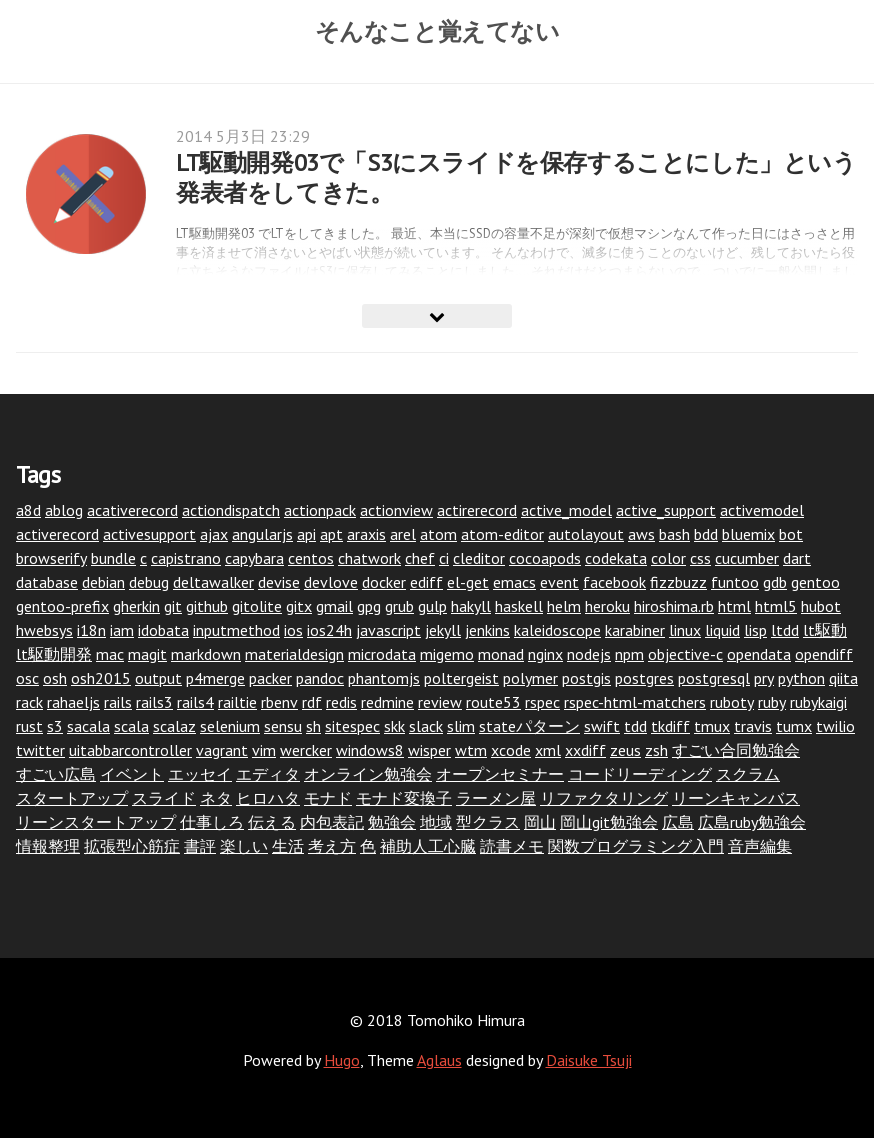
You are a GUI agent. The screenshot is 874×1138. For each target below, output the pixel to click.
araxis (366, 534)
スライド (164, 798)
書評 (200, 846)
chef (420, 558)
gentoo (815, 582)
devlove (331, 582)
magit (147, 654)
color (668, 558)
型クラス (488, 822)
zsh (656, 750)
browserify (51, 558)
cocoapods (545, 558)
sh (313, 726)
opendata (759, 654)
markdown (206, 654)
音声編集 (760, 846)
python (801, 678)
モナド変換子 (404, 798)
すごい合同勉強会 (736, 750)
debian (103, 582)
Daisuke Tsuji (589, 1060)
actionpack (320, 510)
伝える (272, 822)
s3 (55, 726)
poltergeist (461, 678)
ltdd (785, 630)
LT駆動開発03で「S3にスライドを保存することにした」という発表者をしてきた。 (516, 177)
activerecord (57, 534)
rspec (542, 702)
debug (149, 582)
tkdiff (670, 726)
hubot (821, 606)
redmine (387, 702)
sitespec (352, 726)
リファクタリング (604, 798)
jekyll (443, 630)
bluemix (748, 534)
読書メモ (512, 846)
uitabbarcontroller (130, 750)
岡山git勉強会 (609, 822)
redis (341, 702)
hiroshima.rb (674, 606)
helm (564, 606)
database (47, 582)
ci (444, 558)
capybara (254, 558)
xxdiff (585, 750)
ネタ (216, 798)
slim (461, 726)
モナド (328, 798)
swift (602, 726)
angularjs (262, 534)
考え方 (332, 846)
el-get (468, 582)
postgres (644, 678)
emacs (514, 582)
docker (384, 582)
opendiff (824, 654)
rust (29, 726)
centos (311, 558)
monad (501, 654)
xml (548, 750)
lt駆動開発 (54, 654)
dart (797, 558)
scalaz (174, 726)
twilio (835, 726)
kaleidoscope (557, 630)
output (158, 678)
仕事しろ (212, 822)
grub (399, 606)
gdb (775, 582)
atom (438, 534)
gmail (334, 606)
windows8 (370, 750)
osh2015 (101, 678)
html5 (776, 606)
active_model (566, 510)
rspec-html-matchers (635, 702)
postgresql (714, 678)
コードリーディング (640, 774)
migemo (447, 654)
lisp (755, 630)
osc (27, 678)
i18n (91, 630)
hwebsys (44, 630)
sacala (88, 726)
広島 (678, 822)
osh (55, 678)
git (173, 606)
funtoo (735, 582)
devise (279, 582)
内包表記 (332, 822)
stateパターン (529, 726)
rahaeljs (73, 702)
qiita (843, 678)
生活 (288, 846)
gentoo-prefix (62, 606)
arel (403, 534)
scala (131, 726)
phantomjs (384, 678)
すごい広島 (56, 774)
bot (791, 534)
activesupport (149, 534)
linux (685, 630)
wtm (471, 750)
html (734, 606)
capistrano (186, 558)
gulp (432, 606)
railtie (237, 702)
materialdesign (294, 654)
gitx (299, 606)
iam (122, 630)
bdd (706, 534)
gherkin (136, 606)
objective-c (685, 654)
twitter (40, 750)
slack (426, 726)
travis (753, 726)
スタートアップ (72, 798)
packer (270, 678)
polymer (530, 678)
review (440, 702)
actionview (396, 510)
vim (264, 750)
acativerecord (132, 510)
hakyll (471, 606)
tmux (712, 726)
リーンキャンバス (736, 798)
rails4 (195, 702)
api (306, 534)
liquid (722, 630)
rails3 (154, 702)
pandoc (320, 678)
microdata (382, 654)
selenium (230, 726)
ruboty (732, 702)
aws (641, 534)
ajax (214, 534)
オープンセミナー (500, 774)
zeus (625, 750)
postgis (586, 678)
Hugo (342, 1060)
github (207, 606)
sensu (283, 726)
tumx (794, 726)
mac (110, 654)
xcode (511, 750)
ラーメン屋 (496, 798)
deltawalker (213, 582)
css (700, 558)
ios (293, 630)
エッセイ (200, 774)
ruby (772, 702)
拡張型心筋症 (132, 846)
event (559, 582)
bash (674, 534)
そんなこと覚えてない (437, 31)
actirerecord (477, 510)
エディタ (268, 774)
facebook (614, 582)
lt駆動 (825, 630)
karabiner (635, 630)
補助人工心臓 (428, 846)
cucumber (747, 558)
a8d (28, 510)
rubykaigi (818, 702)
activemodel (762, 510)
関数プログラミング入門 (636, 846)
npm (629, 654)
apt (331, 534)
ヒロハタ (268, 798)
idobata (163, 630)
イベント (132, 774)
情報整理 (48, 846)
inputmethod (236, 630)
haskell (519, 606)
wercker (306, 750)
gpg (369, 606)
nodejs (589, 654)
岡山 (540, 822)
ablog (64, 510)
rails (118, 702)
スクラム (748, 774)
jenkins (487, 630)
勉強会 (392, 822)
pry (764, 678)
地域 (436, 822)
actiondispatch (231, 510)
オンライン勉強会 (368, 774)
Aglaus (439, 1060)
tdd (635, 726)
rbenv (279, 702)
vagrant (222, 750)
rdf (312, 702)
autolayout (586, 534)
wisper (429, 750)
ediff (426, 582)
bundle (113, 558)
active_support (666, 510)
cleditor (479, 558)
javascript (388, 630)
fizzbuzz (678, 582)
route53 (493, 702)
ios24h (329, 630)
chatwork (369, 558)
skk (394, 726)
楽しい (244, 846)
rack (29, 702)
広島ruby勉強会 (752, 822)
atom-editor (502, 534)
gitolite (257, 606)
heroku (607, 606)
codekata (616, 558)
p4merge (215, 678)
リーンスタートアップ (96, 822)
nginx (545, 654)
